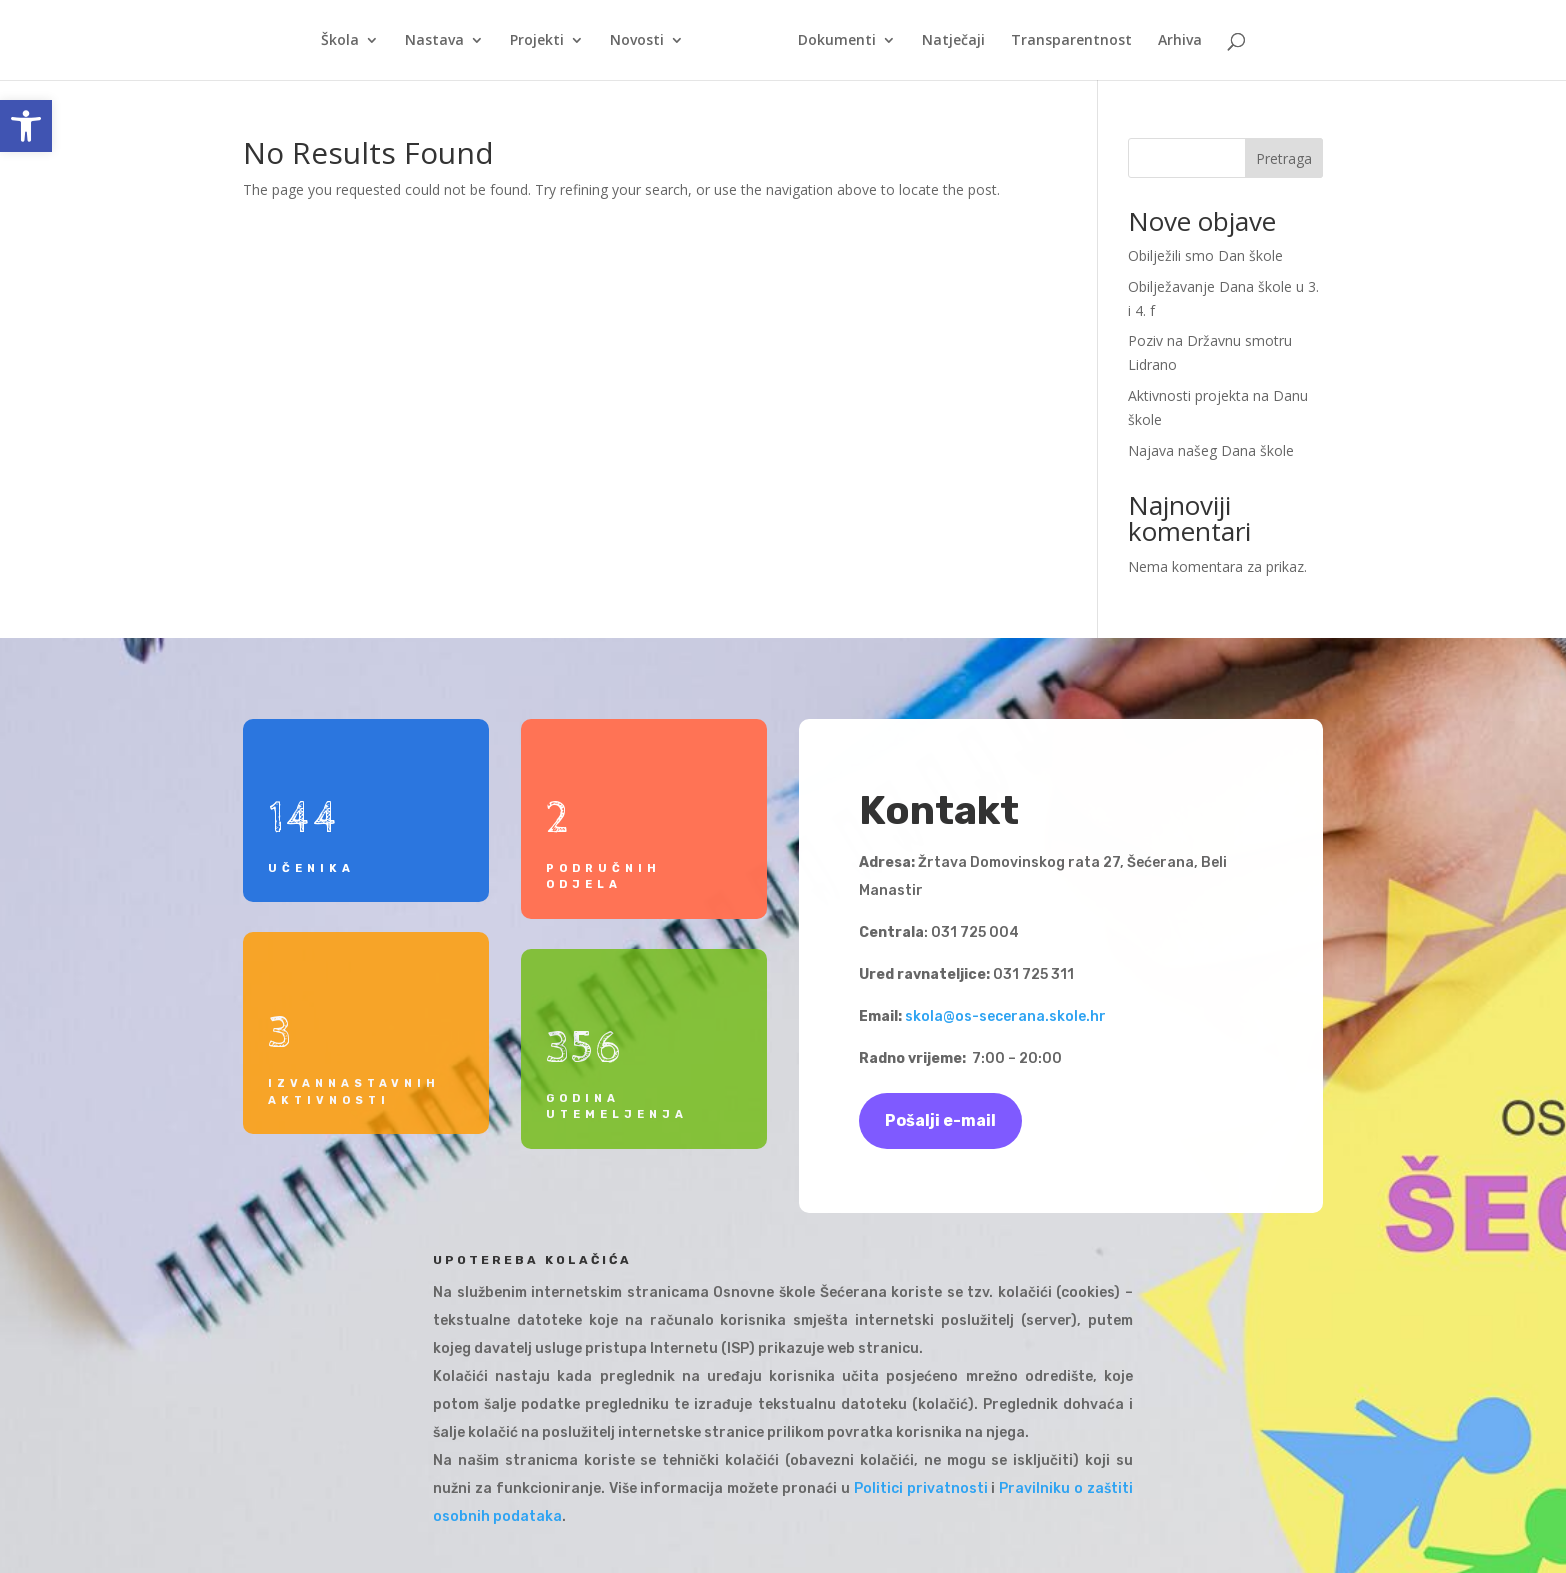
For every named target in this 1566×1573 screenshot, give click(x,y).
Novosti (637, 41)
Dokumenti (837, 41)
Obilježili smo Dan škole (1205, 255)
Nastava (434, 41)
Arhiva (1180, 41)
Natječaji (953, 41)
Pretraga (1284, 158)
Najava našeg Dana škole (1211, 450)
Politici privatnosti (921, 1488)
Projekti (537, 41)
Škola (340, 41)
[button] (26, 126)
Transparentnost (1071, 41)
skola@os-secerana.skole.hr (1005, 1016)
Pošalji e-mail (940, 1120)
